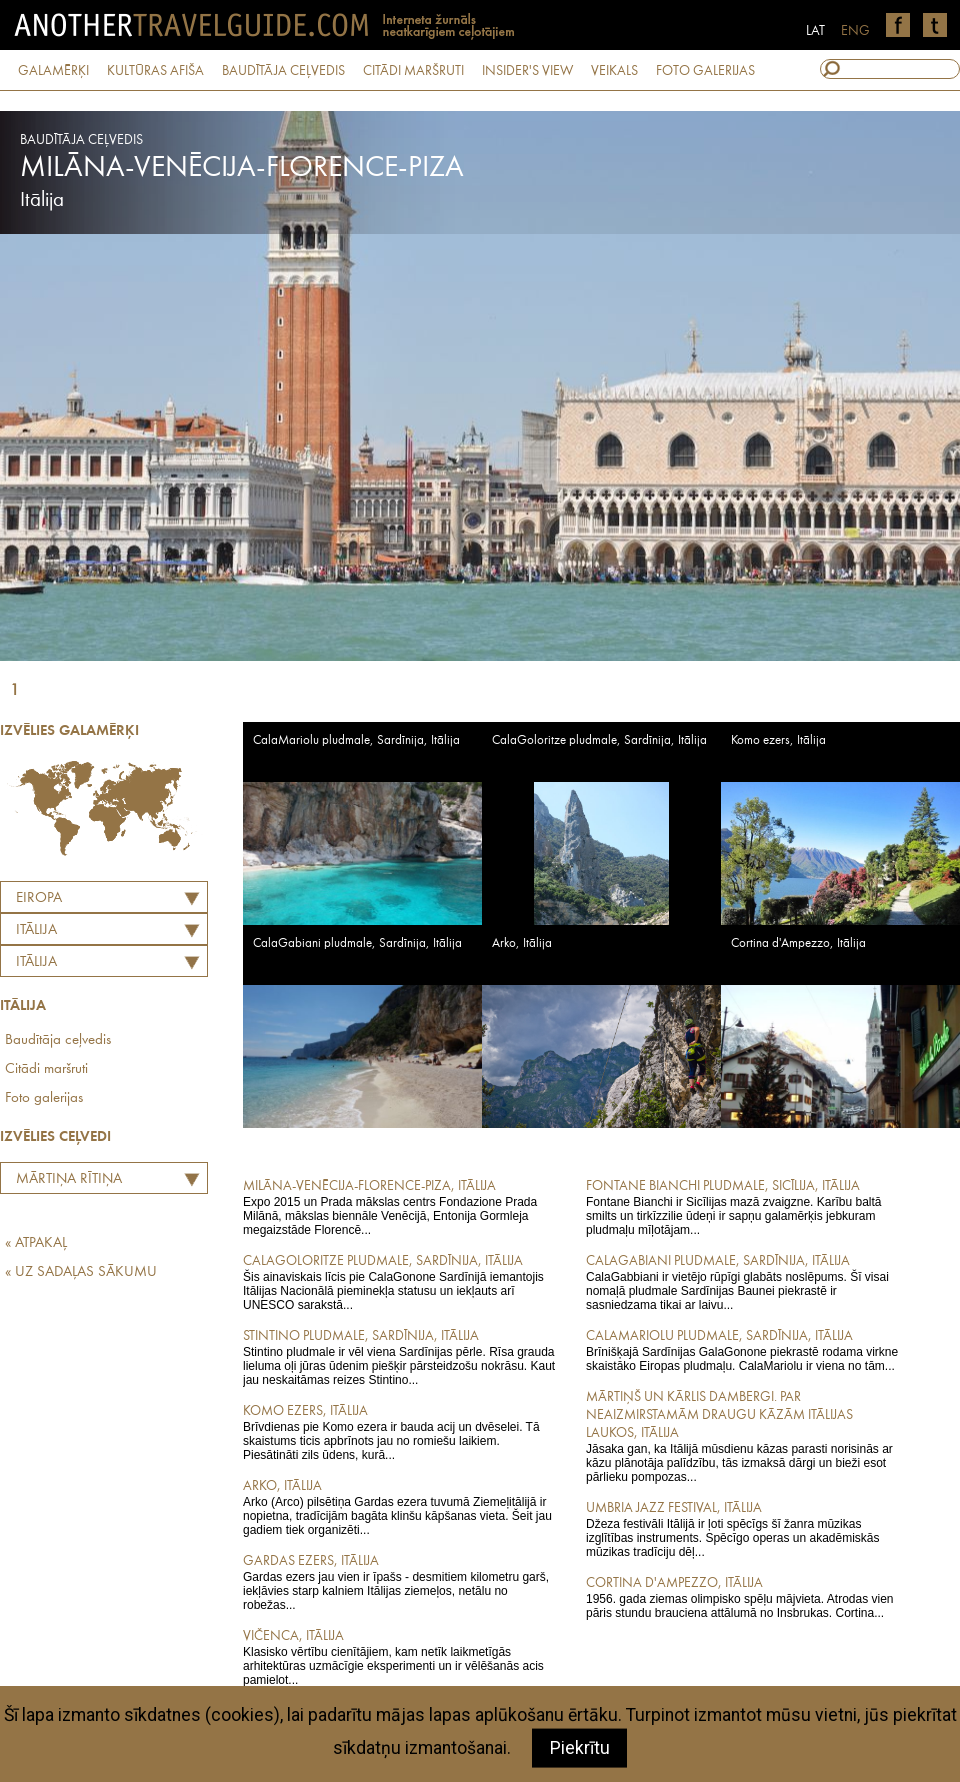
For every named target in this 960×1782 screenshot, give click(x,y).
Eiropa (39, 898)
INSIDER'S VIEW (527, 71)
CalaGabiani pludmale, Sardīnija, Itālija (357, 943)
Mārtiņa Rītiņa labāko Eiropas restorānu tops (64, 1182)
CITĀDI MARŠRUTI (413, 71)
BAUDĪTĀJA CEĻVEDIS (283, 71)
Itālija (36, 962)
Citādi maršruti (46, 1069)
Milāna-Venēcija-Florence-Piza (242, 168)
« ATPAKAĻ (36, 1243)
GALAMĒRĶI (53, 71)
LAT (815, 31)
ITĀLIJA (36, 930)
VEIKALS (614, 71)
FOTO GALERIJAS (705, 71)
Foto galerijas (44, 1098)
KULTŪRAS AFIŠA (155, 71)
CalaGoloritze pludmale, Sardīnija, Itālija (599, 740)
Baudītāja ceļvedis (58, 1040)
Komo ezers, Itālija (778, 740)
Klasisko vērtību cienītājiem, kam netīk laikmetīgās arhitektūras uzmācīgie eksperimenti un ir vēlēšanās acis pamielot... (400, 1657)
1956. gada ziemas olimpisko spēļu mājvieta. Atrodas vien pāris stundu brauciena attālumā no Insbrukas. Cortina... (743, 1597)
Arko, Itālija (522, 943)
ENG (855, 31)
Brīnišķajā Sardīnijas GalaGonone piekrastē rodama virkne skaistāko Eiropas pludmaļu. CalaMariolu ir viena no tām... (743, 1350)
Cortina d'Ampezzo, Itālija (798, 943)
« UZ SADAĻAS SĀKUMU (81, 1272)
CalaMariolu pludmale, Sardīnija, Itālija (356, 740)
